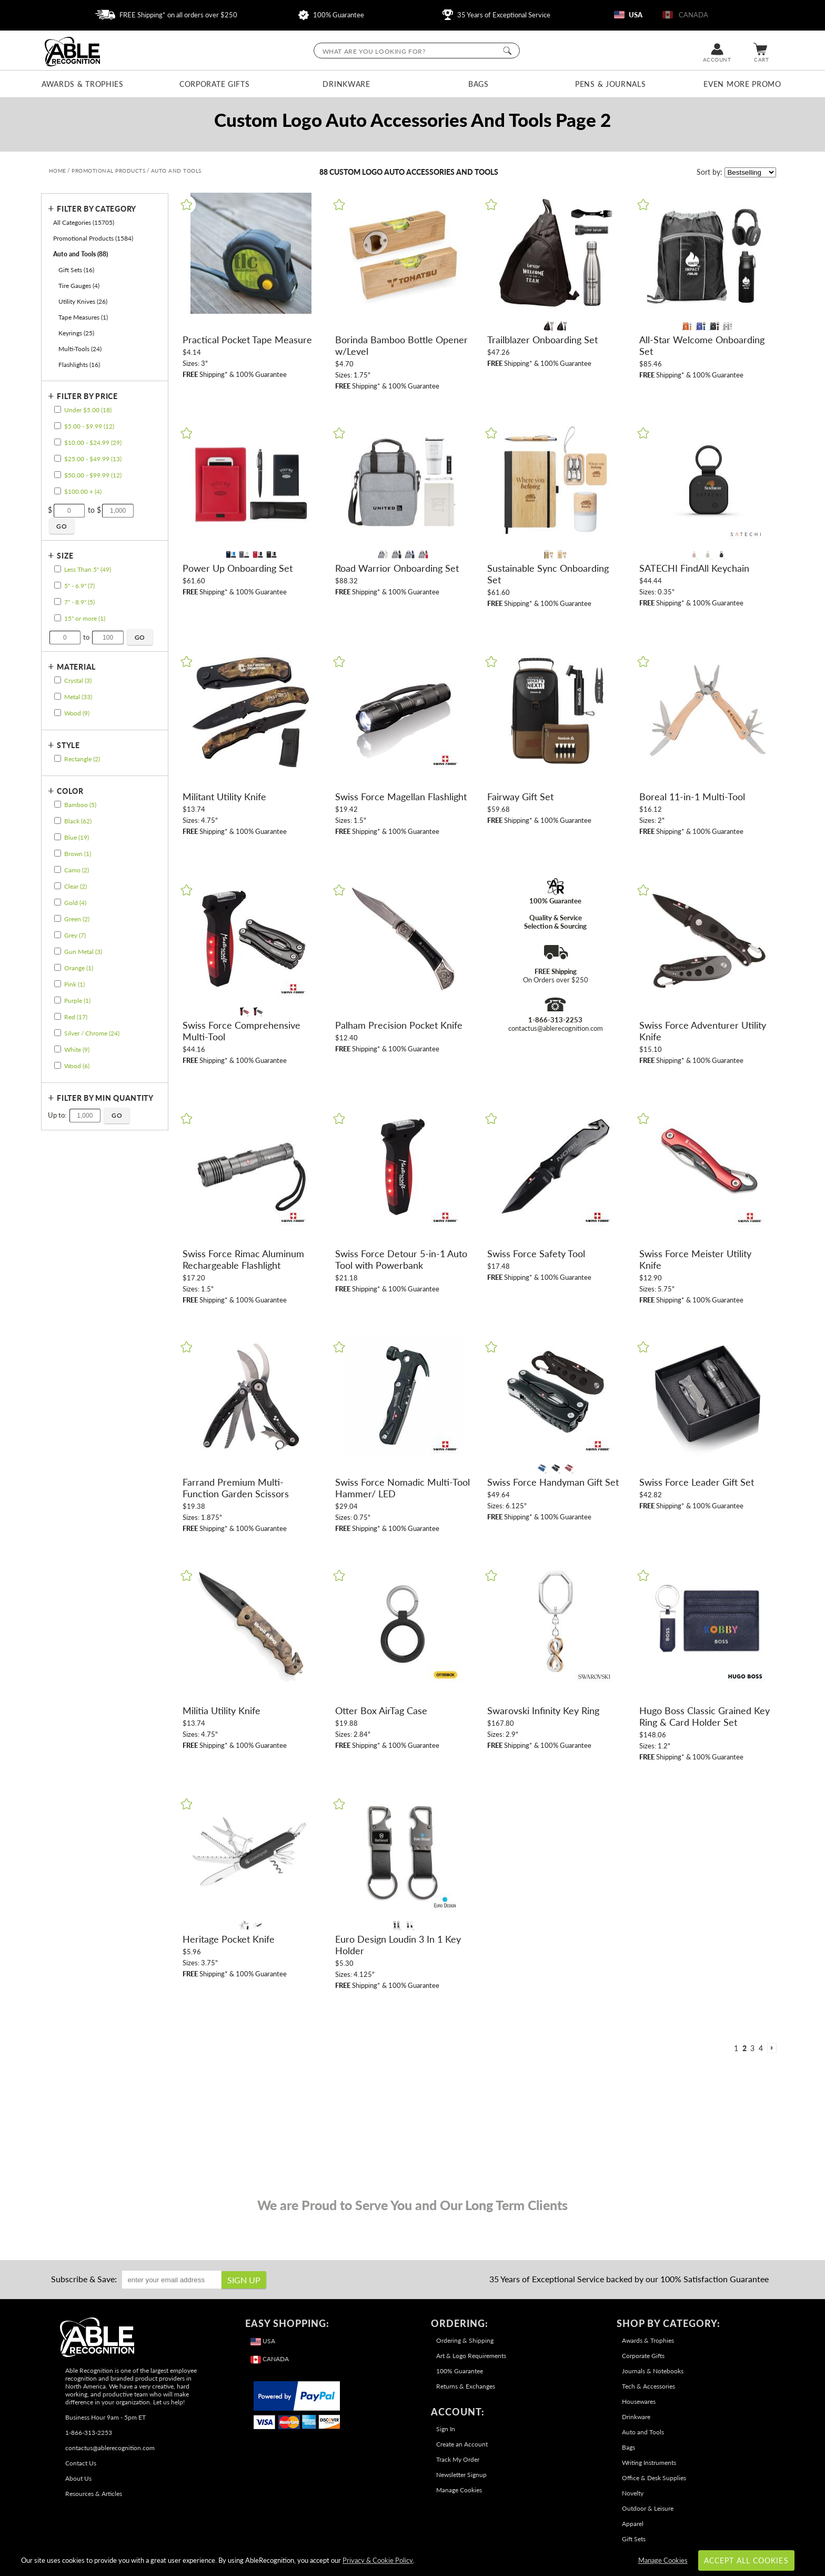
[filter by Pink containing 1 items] (57, 983)
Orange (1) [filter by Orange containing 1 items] (78, 968)
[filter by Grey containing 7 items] (57, 934)
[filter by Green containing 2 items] (57, 918)
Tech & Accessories (648, 2386)
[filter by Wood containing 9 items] (57, 712)
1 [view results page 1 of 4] (736, 2048)
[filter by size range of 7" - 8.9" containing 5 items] (57, 601)
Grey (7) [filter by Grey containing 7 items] (75, 935)
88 (324, 171)
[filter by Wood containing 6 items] (57, 1065)
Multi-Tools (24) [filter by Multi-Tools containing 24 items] (80, 349)
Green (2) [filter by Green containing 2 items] (76, 919)
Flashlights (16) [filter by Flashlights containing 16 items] (79, 365)
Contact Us (80, 2463)
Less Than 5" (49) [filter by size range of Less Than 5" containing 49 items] (87, 569)
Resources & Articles (93, 2494)
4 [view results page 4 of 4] (761, 2048)
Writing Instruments (649, 2462)
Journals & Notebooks (652, 2371)
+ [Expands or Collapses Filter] (51, 208)
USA (628, 15)
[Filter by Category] (102, 208)
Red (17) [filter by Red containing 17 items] (75, 1017)
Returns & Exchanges (465, 2386)
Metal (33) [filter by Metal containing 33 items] (78, 697)
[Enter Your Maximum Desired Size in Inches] (108, 637)
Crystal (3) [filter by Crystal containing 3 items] (78, 680)
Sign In (445, 2429)
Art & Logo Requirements (471, 2356)
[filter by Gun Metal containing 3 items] (57, 951)
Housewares (639, 2401)
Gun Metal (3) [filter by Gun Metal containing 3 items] (83, 952)
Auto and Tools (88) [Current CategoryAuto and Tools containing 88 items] (80, 254)
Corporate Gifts (214, 83)
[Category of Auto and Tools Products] (412, 125)
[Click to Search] (507, 50)
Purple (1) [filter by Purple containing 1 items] (77, 1000)
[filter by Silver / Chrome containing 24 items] (57, 1032)
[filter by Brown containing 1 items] (57, 853)
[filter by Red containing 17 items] (57, 1016)
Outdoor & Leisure (647, 2508)
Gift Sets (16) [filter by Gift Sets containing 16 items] (76, 270)
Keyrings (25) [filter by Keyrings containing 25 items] (76, 333)
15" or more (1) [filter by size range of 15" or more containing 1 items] (84, 618)
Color (70, 791)
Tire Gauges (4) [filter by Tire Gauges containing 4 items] (78, 286)
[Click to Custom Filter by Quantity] (116, 1115)
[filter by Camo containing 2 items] (57, 869)
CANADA (685, 15)
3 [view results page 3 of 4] (752, 2048)
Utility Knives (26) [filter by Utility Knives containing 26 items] (82, 301)
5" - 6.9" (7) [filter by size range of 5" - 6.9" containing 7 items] (79, 586)
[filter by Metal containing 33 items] (57, 696)
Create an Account (462, 2444)
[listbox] (750, 172)
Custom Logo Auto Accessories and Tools (413, 171)
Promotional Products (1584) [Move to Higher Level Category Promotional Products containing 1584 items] (93, 238)
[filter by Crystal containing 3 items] (57, 680)
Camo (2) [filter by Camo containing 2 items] (76, 870)
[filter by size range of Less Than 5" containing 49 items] (57, 568)
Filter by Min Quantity (105, 1097)
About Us (78, 2478)
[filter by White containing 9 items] (57, 1049)
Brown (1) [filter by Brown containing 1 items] (77, 854)
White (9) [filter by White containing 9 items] (76, 1049)
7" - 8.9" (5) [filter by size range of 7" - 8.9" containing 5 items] (79, 602)
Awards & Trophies (83, 83)
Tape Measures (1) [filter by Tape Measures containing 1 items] (83, 317)
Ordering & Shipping (465, 2340)
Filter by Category (96, 208)
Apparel (632, 2524)
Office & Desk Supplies (654, 2478)
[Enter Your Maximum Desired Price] (118, 511)
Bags (478, 83)
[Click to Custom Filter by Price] (62, 526)
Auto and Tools (643, 2432)
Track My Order (457, 2459)
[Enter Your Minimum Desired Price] (69, 511)
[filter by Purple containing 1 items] (57, 1000)
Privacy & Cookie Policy (378, 2560)
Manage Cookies (459, 2490)
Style (68, 745)
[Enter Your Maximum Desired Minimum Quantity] (85, 1115)
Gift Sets (634, 2539)
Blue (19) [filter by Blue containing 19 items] (76, 837)
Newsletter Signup (461, 2475)
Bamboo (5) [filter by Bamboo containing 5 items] (80, 805)
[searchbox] (417, 50)
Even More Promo (742, 83)
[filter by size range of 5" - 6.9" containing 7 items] (57, 585)
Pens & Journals (610, 83)
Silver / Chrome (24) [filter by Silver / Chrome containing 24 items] (91, 1033)
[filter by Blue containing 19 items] (57, 836)
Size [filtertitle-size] (65, 555)
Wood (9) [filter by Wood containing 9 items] (76, 713)
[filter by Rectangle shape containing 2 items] (57, 758)
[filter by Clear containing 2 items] (57, 885)
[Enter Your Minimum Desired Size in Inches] (65, 637)
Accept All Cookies (746, 2560)
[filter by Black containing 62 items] (57, 820)
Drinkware (346, 83)
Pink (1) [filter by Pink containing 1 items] (74, 984)
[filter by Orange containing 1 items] (57, 967)
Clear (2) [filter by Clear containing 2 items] (75, 886)
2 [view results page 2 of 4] (744, 2048)
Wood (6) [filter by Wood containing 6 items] (76, 1066)
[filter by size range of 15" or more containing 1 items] (57, 617)
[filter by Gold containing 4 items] (57, 902)
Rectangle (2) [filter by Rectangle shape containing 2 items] (82, 759)
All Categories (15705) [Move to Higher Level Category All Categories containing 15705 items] (83, 222)
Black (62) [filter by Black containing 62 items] (78, 821)
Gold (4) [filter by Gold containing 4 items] (75, 903)
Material (76, 666)
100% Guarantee (331, 15)
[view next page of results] (772, 2048)
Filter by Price (87, 396)
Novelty (632, 2493)
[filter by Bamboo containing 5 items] (57, 804)
